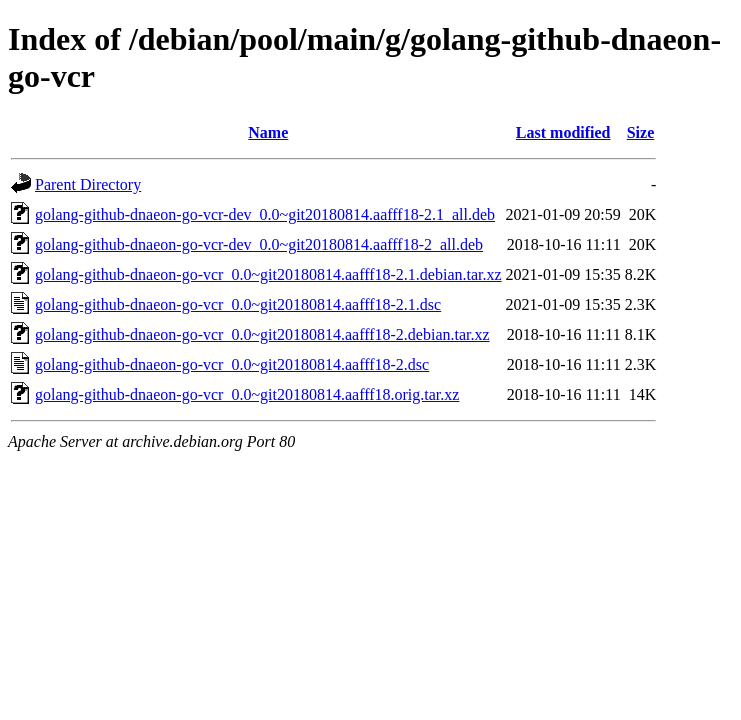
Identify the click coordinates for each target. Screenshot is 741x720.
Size (641, 132)
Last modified (563, 132)
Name (268, 132)
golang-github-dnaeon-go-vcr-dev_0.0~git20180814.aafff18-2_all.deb (259, 244)
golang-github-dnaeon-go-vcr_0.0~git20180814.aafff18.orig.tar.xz (247, 394)
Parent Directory (88, 184)
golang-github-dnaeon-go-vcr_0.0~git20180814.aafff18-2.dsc (232, 364)
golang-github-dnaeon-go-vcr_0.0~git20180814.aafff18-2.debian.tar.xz (262, 334)
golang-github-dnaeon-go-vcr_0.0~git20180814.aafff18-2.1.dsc (238, 304)
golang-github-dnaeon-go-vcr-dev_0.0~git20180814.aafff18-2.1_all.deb (265, 214)
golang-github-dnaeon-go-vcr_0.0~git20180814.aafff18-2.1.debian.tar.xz (268, 274)
